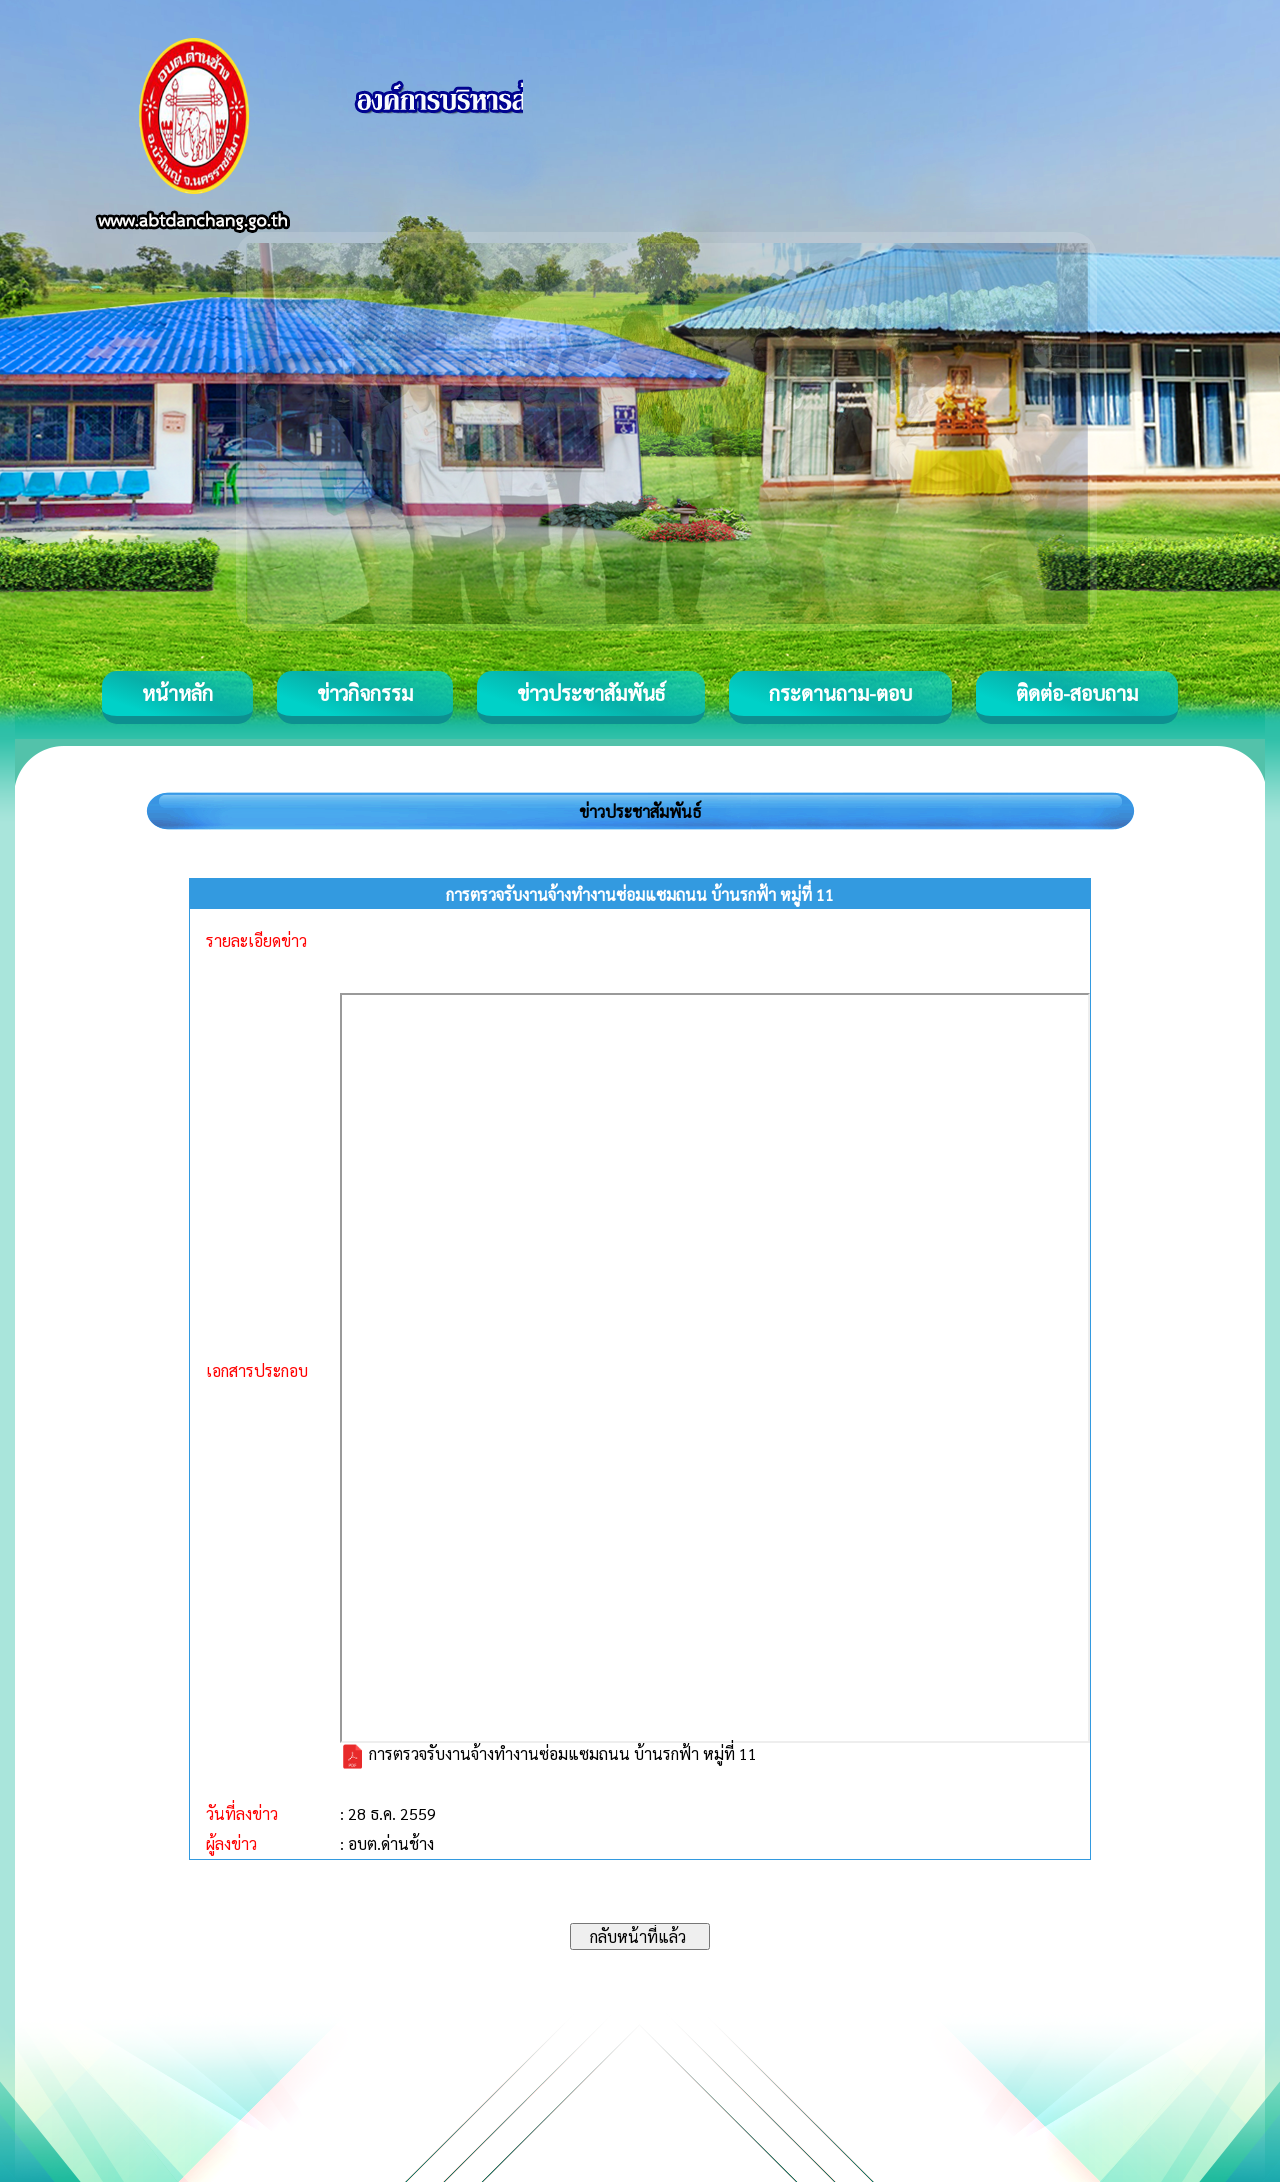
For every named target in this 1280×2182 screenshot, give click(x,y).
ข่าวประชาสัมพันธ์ (591, 693)
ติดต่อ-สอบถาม (1077, 693)
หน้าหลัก (177, 693)
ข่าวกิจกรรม (365, 693)
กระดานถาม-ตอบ (840, 693)
